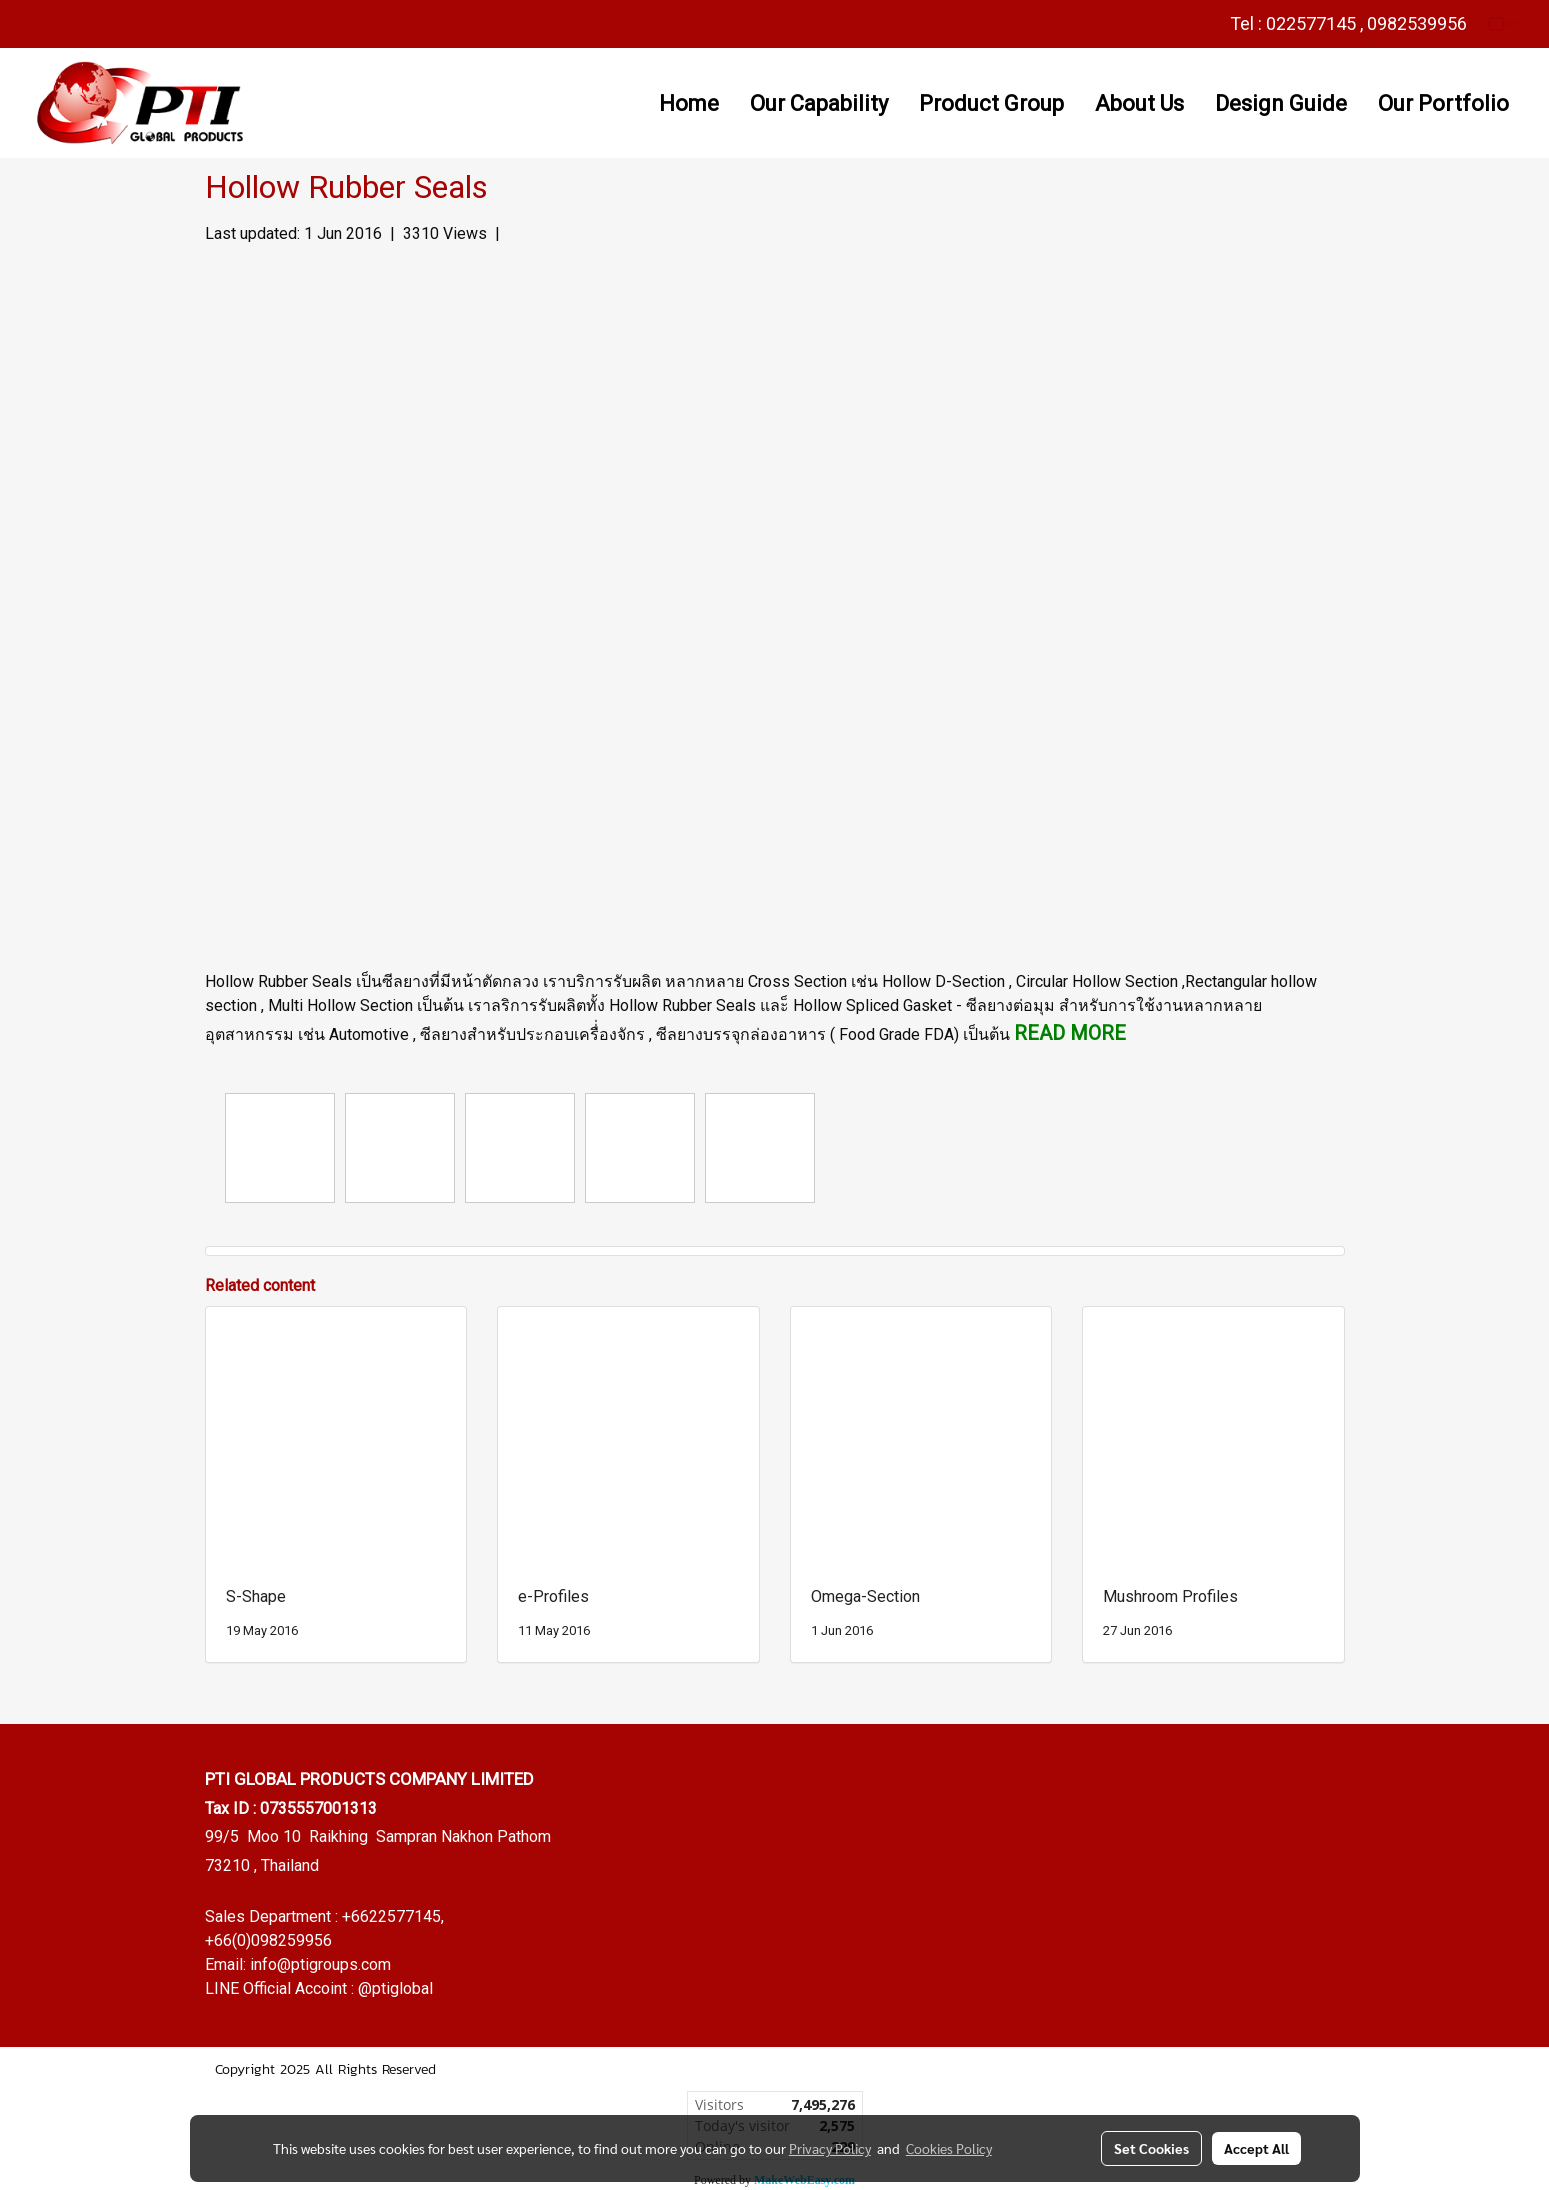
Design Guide (1281, 103)
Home (689, 103)
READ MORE (1070, 1033)
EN (1504, 23)
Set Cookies (1151, 2148)
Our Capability (819, 103)
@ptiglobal (395, 1988)
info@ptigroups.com (320, 1964)
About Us (1139, 103)
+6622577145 (391, 1916)
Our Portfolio (1443, 103)
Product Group (991, 103)
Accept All (1256, 2148)
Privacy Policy (830, 2148)
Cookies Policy (949, 2148)
